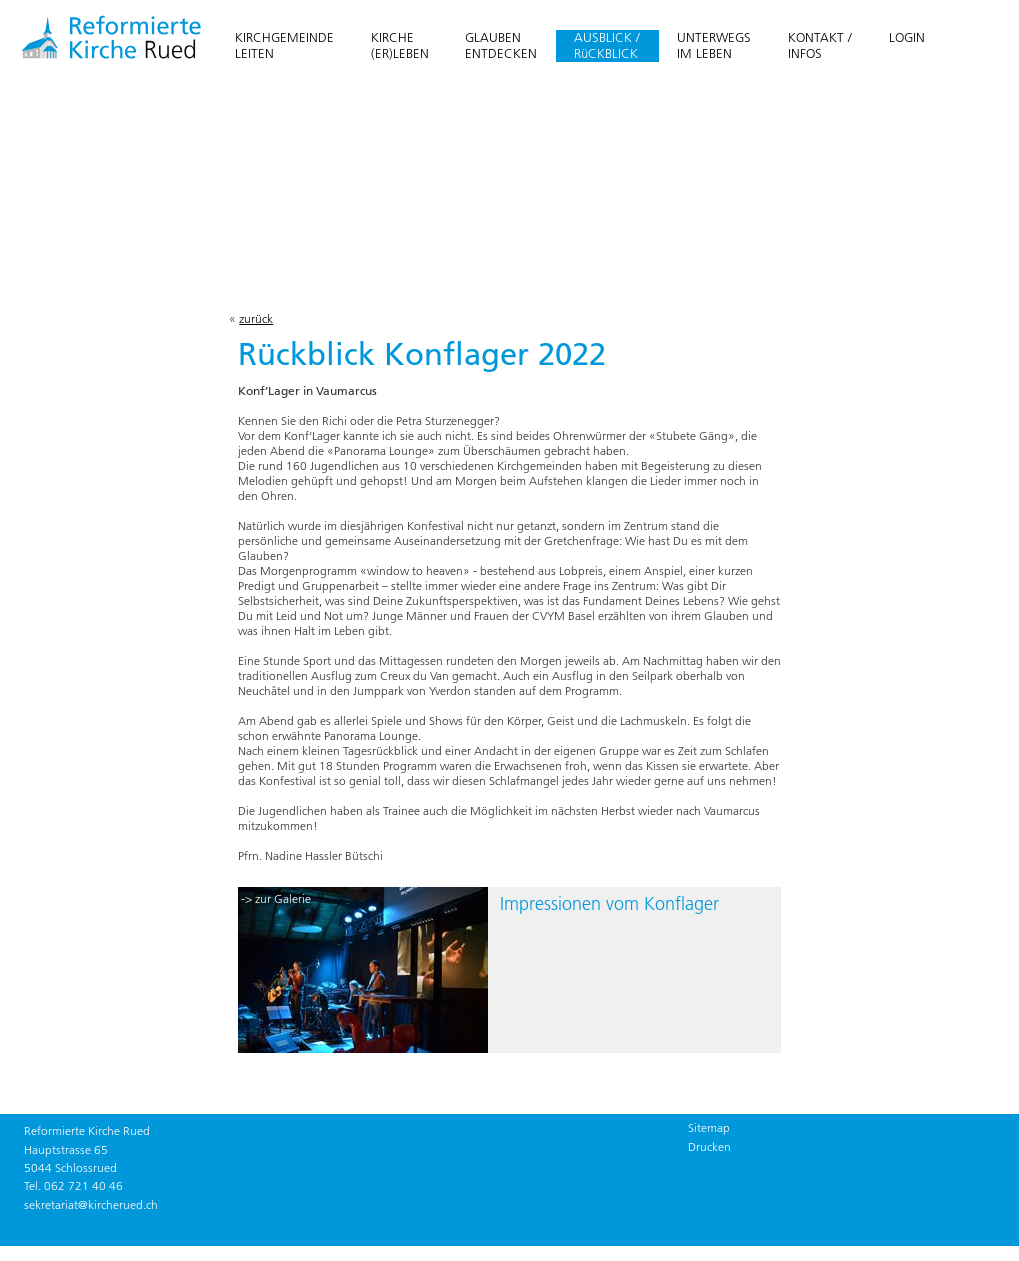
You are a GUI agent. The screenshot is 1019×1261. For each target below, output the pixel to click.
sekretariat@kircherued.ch (91, 1204)
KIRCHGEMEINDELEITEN (284, 45)
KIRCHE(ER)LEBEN (400, 45)
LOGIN (907, 37)
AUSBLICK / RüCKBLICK (607, 45)
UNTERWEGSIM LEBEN (714, 45)
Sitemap (709, 1127)
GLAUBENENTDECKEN (501, 45)
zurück (256, 318)
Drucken (709, 1146)
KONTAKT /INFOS (820, 45)
